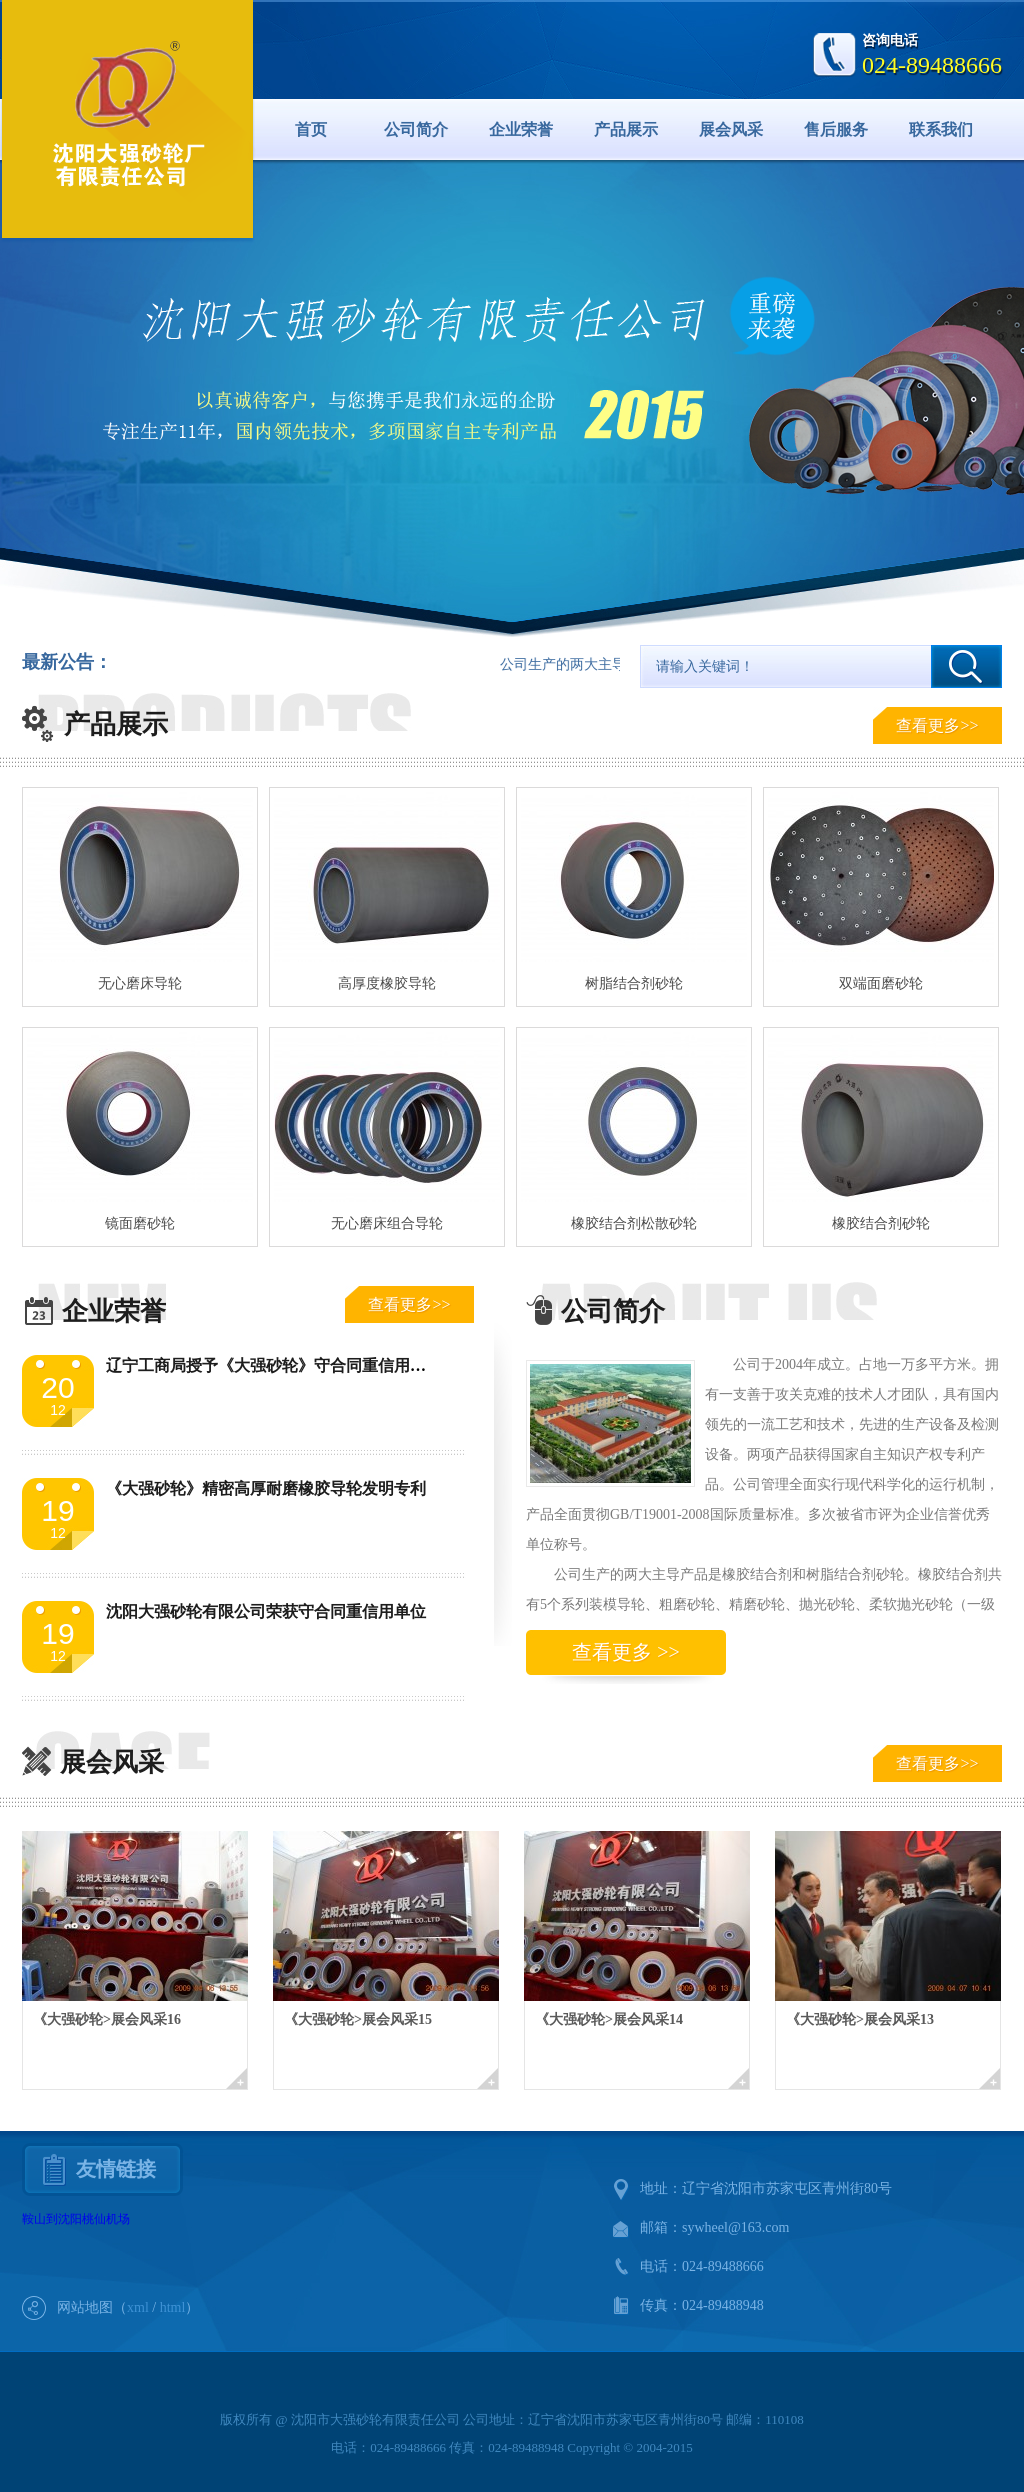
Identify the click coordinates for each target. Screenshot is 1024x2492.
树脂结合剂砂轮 (634, 983)
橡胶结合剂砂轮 (881, 1223)
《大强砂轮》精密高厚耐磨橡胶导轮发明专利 (266, 1488)
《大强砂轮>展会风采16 (107, 2019)
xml (138, 2307)
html (173, 2307)
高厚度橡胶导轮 (387, 983)
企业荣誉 (521, 129)
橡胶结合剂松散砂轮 (634, 1223)
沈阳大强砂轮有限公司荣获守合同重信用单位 (266, 1611)
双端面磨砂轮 (881, 983)
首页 (311, 129)
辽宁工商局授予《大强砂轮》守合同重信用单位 (274, 1365)
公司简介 (416, 129)
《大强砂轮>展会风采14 (609, 2019)
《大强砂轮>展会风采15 (358, 2019)
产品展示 (626, 129)
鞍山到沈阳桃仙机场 (76, 2219)
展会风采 (731, 129)
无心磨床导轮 (140, 983)
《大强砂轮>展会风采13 (860, 2019)
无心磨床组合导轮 (387, 1223)
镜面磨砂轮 (140, 1223)
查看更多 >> (626, 1652)
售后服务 (836, 129)
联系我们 (941, 129)
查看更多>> (937, 725)
